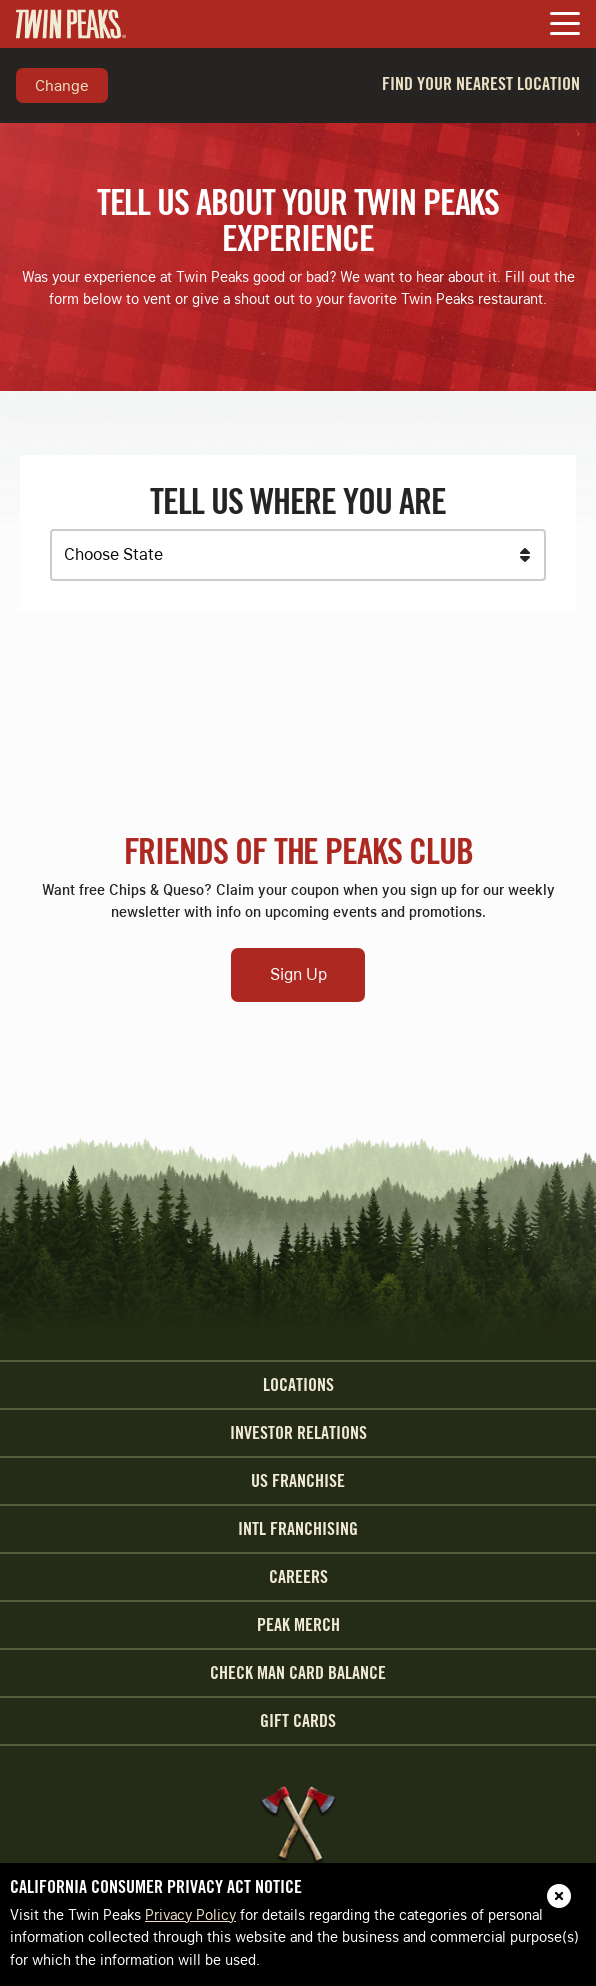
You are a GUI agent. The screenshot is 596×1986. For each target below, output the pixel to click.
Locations (298, 1385)
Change (62, 85)
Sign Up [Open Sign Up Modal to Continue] (298, 974)
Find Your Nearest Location (481, 84)
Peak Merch (298, 1625)
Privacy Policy (190, 1915)
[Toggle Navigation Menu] (565, 25)
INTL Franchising (298, 1529)
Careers (298, 1577)
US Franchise (298, 1481)
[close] (559, 1896)
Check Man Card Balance (298, 1673)
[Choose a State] (298, 555)
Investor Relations (298, 1433)
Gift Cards (298, 1721)
